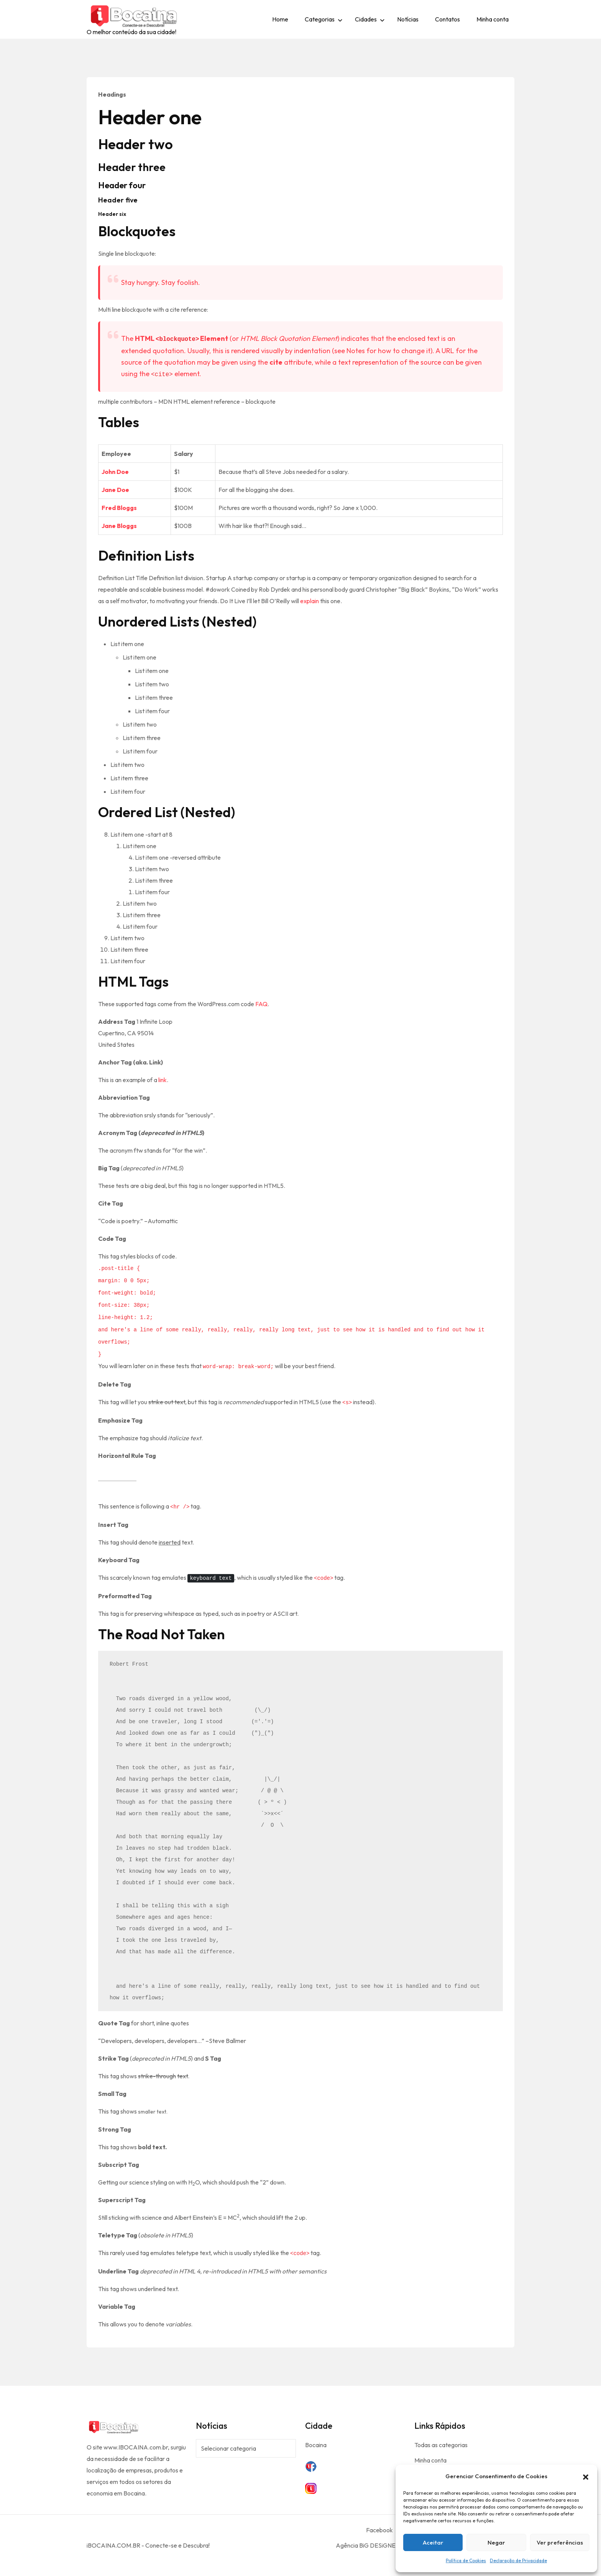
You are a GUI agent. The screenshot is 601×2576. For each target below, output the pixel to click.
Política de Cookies (466, 2560)
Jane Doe (115, 489)
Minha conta (492, 19)
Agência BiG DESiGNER (367, 2545)
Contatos (447, 19)
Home (280, 19)
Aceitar (433, 2542)
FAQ (261, 1004)
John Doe (115, 471)
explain (309, 601)
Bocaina (316, 2445)
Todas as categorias (441, 2445)
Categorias (320, 19)
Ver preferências (560, 2542)
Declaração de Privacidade (518, 2560)
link (162, 1080)
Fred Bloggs (119, 508)
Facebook (379, 2530)
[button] (586, 2476)
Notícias (408, 19)
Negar (496, 2542)
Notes (355, 350)
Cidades (366, 19)
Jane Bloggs (119, 526)
